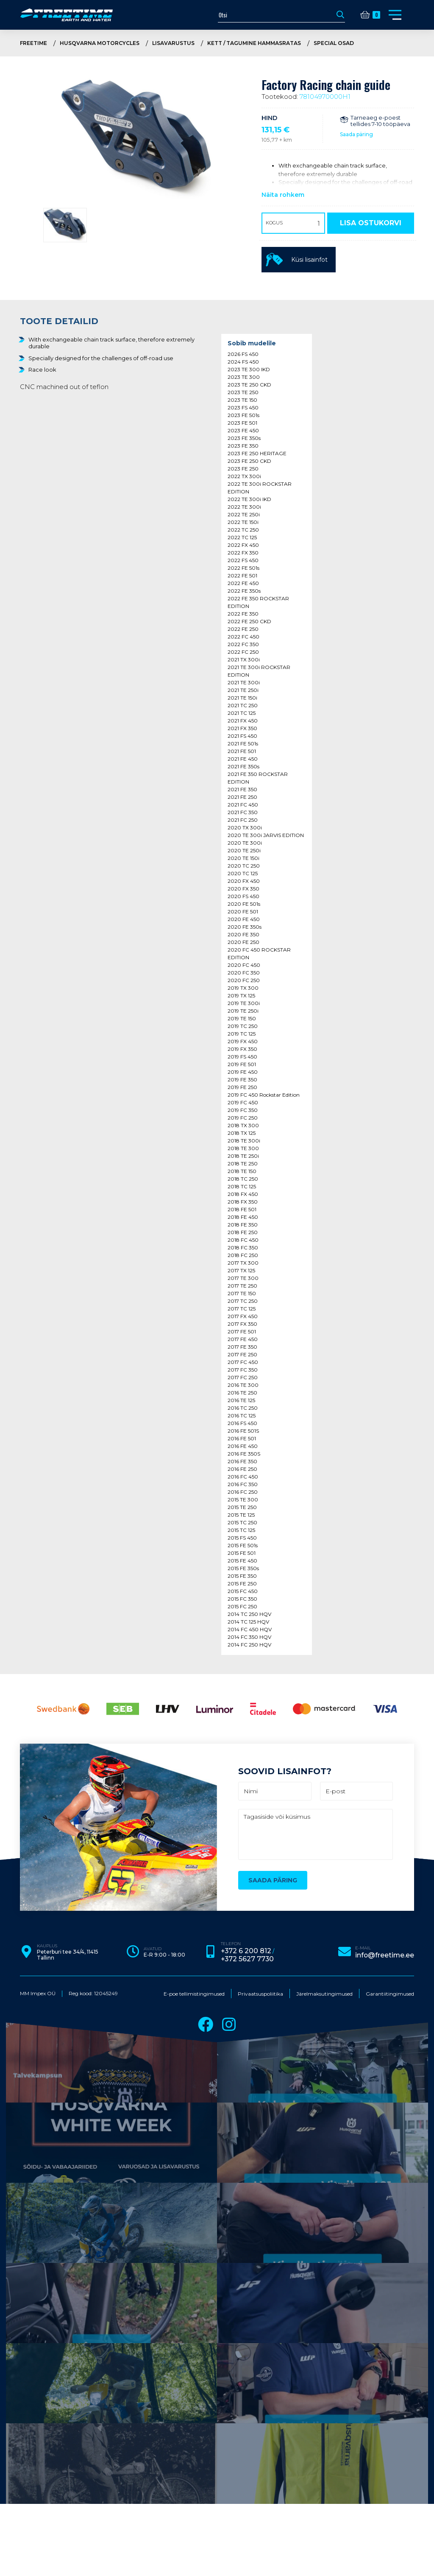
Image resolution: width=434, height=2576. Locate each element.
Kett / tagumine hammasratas (285, 43)
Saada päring (356, 134)
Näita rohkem (283, 194)
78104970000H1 (325, 96)
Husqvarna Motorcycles (112, 43)
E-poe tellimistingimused (194, 2371)
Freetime (36, 43)
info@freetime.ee (386, 2334)
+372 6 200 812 (260, 2331)
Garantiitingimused (390, 2371)
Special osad (376, 43)
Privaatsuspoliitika (260, 2371)
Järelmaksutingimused (324, 2371)
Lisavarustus (194, 43)
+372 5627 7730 (262, 2337)
